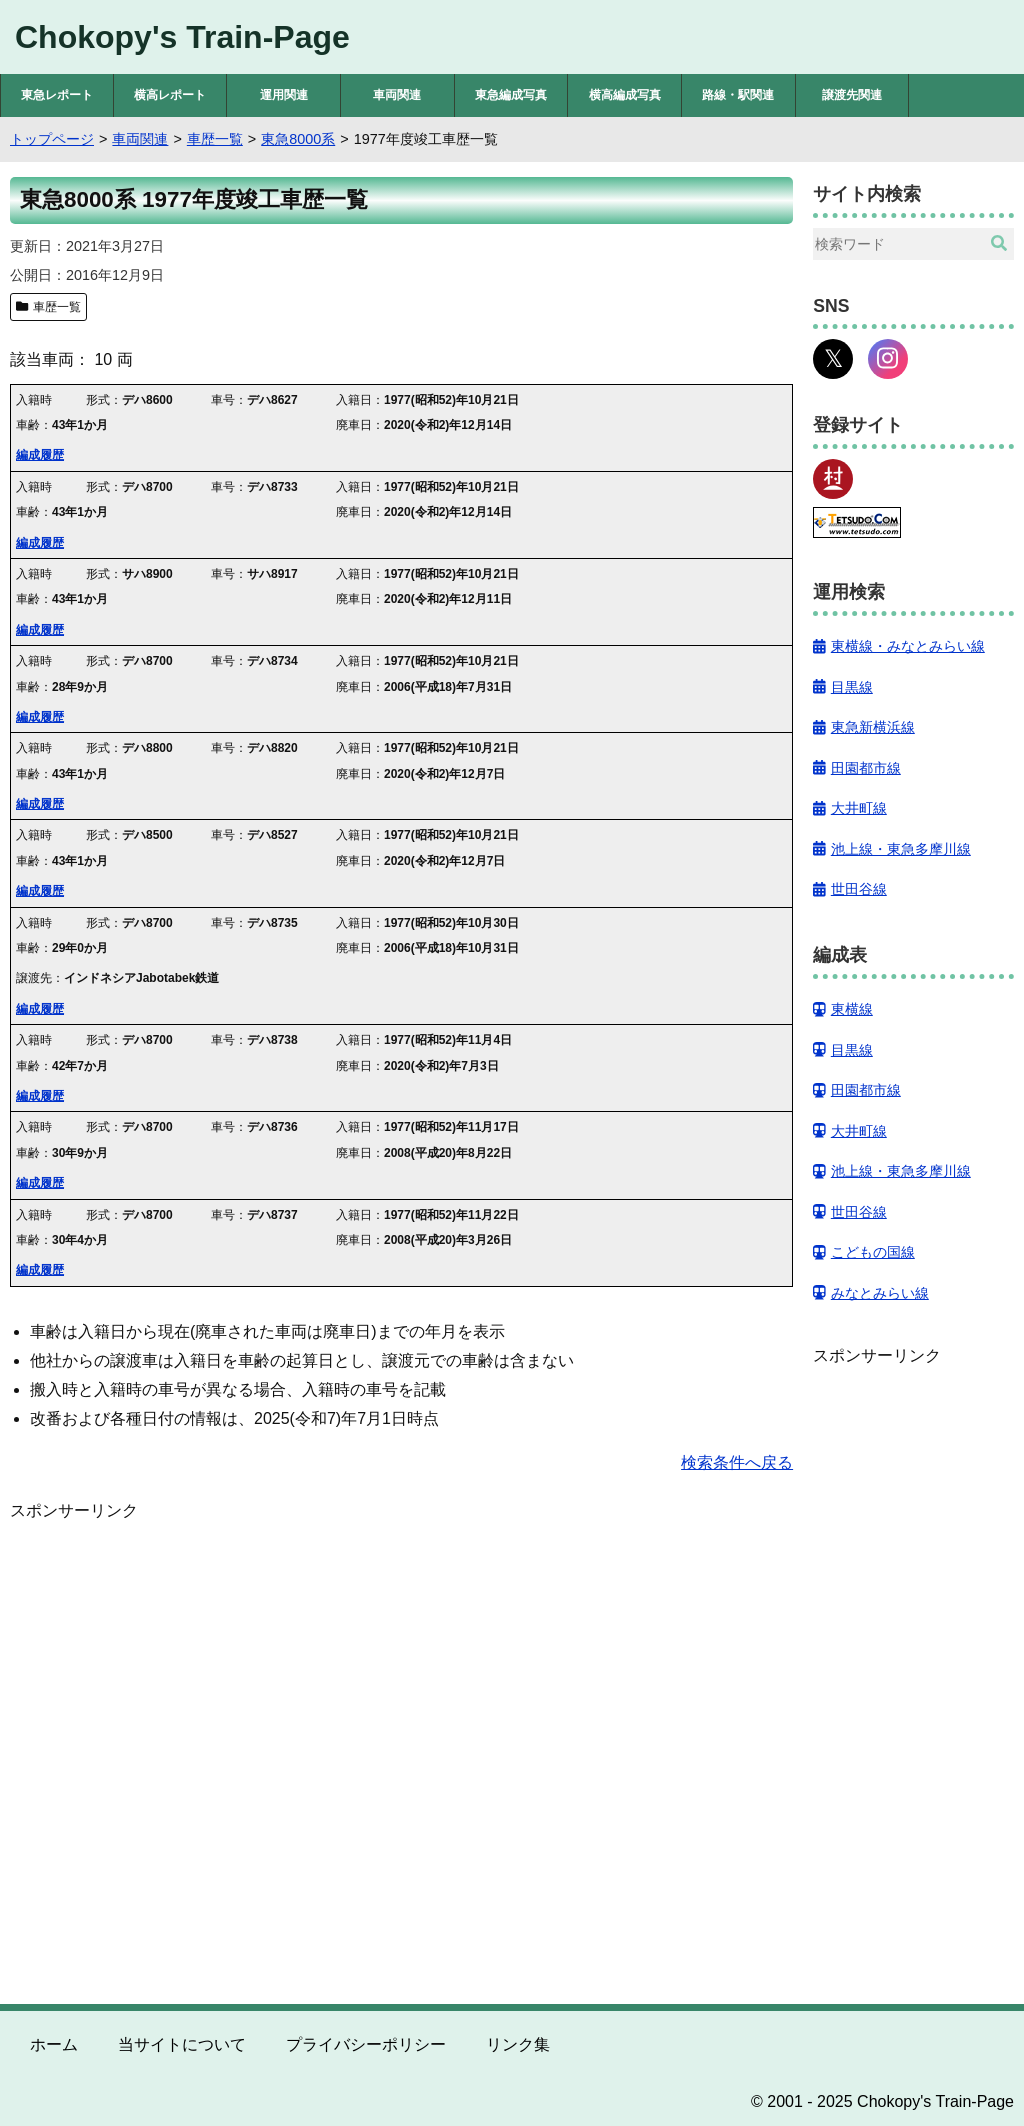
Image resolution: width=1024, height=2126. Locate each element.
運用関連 (284, 95)
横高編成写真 (625, 95)
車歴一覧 (57, 307)
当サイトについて (182, 2044)
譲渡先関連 (852, 95)
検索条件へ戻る (737, 1462)
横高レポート (170, 95)
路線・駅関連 (738, 95)
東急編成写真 (511, 95)
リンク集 (518, 2044)
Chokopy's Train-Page (182, 37)
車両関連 (397, 95)
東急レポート (57, 95)
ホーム (54, 2044)
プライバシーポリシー (366, 2044)
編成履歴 (40, 455)
